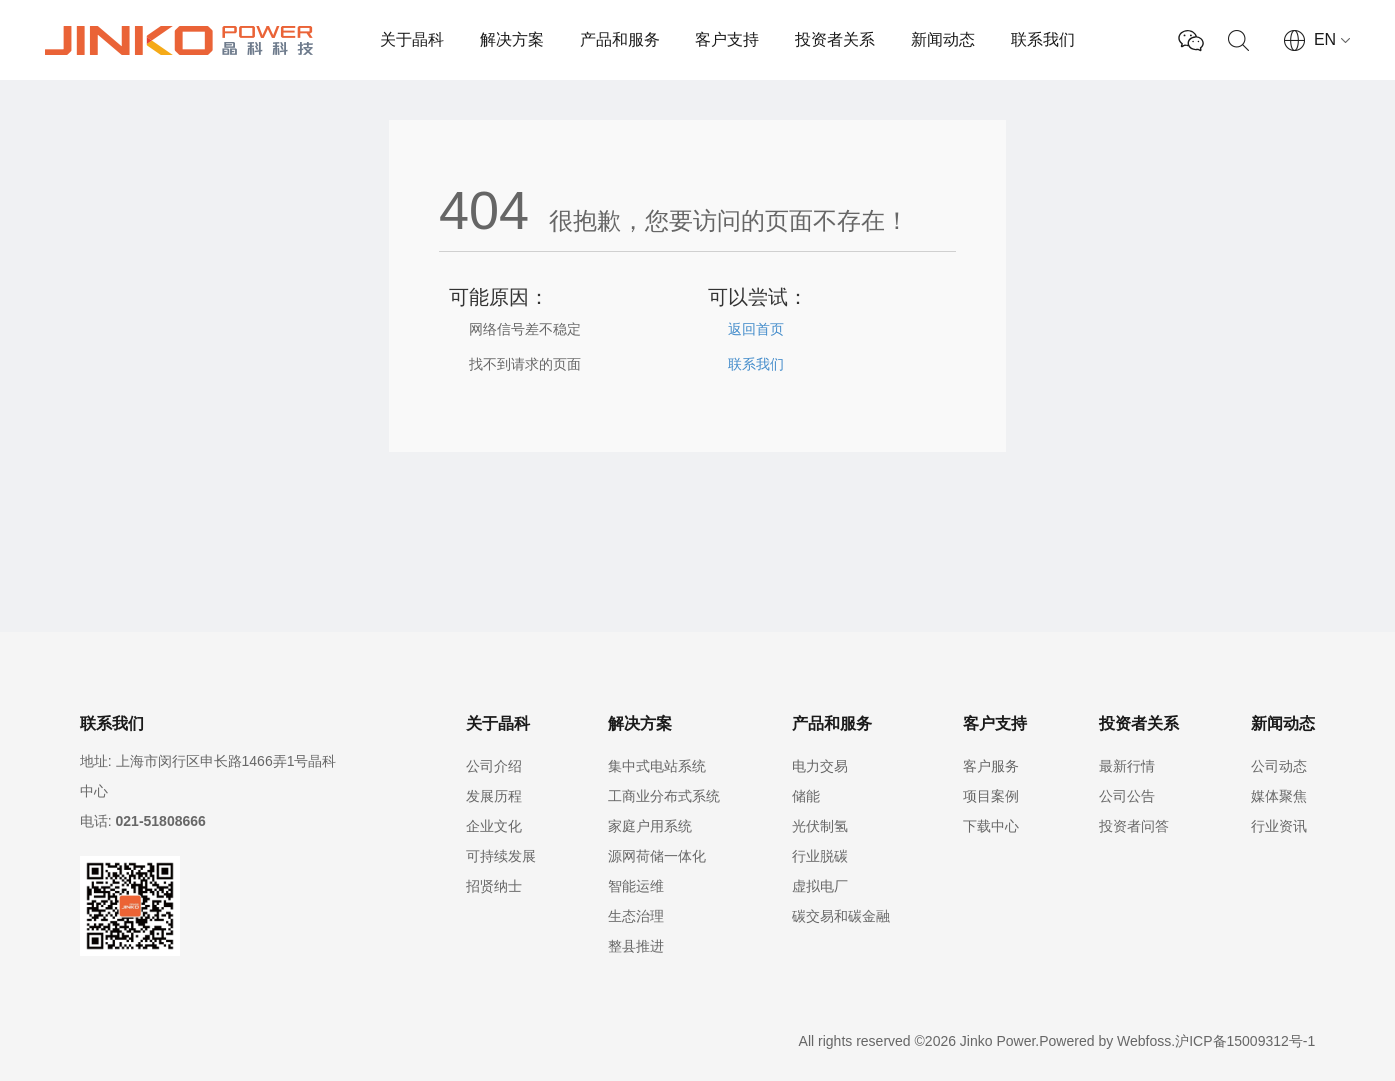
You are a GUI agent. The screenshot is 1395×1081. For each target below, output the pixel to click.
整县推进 (636, 946)
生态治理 (636, 916)
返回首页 (756, 329)
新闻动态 (943, 39)
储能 (806, 796)
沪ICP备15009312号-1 (1245, 1041)
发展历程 (494, 796)
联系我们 (1043, 39)
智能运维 (636, 886)
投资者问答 (1134, 826)
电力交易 (820, 766)
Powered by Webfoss (1105, 1041)
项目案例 (991, 796)
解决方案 (512, 39)
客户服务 (991, 766)
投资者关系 (835, 39)
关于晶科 (412, 39)
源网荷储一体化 (657, 856)
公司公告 (1127, 796)
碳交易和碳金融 (841, 916)
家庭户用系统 (650, 826)
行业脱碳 (820, 856)
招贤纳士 (494, 886)
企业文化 (494, 826)
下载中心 (991, 826)
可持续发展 (501, 856)
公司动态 (1279, 766)
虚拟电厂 (820, 886)
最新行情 (1127, 766)
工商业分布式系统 (664, 796)
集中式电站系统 (657, 766)
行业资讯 (1279, 826)
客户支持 (727, 39)
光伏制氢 (820, 826)
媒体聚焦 (1279, 796)
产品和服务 (620, 39)
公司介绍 (494, 766)
